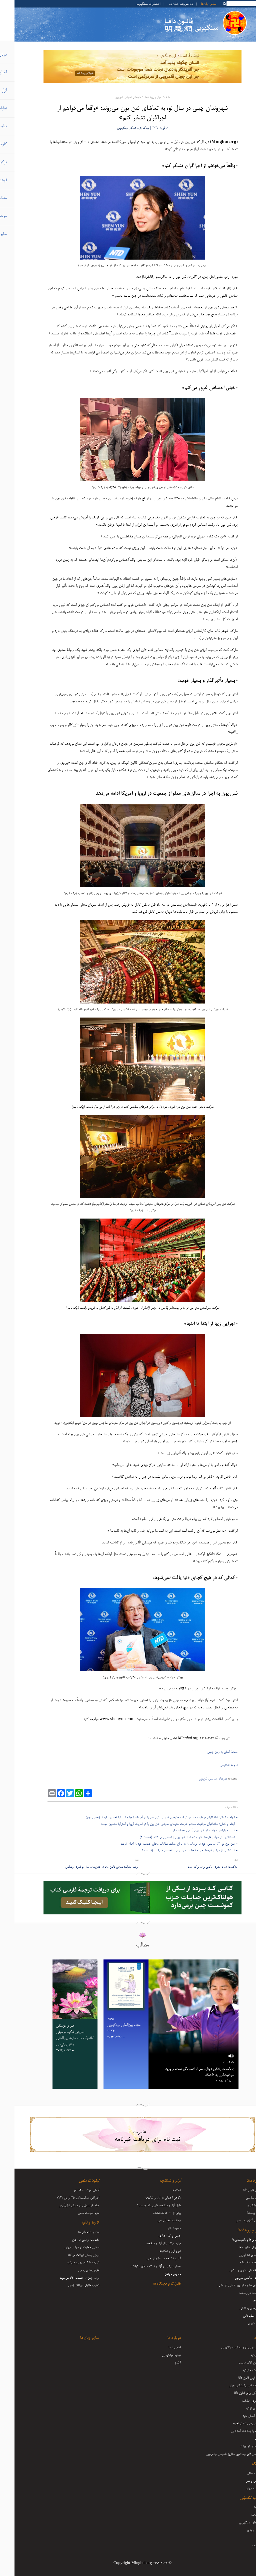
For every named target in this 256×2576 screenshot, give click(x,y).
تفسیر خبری (241, 2323)
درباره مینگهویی (157, 2355)
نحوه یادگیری (240, 2206)
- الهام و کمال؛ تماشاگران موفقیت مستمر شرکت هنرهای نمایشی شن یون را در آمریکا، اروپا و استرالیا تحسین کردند (154, 1824)
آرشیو (163, 2363)
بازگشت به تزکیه (238, 2370)
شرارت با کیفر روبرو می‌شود (68, 2263)
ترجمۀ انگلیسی (214, 1765)
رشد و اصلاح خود (238, 2416)
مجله (245, 2538)
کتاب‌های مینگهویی (236, 2523)
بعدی (121, 1860)
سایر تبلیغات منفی (74, 2213)
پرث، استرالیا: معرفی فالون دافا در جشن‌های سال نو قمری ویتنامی (87, 1867)
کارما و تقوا (76, 2223)
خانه (153, 97)
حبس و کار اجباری (155, 2236)
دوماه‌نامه (242, 2545)
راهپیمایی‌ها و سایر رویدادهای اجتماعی (225, 2285)
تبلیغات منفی (74, 2181)
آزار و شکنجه (155, 2181)
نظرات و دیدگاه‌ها (152, 2284)
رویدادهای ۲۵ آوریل (236, 2255)
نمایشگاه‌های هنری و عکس (231, 2270)
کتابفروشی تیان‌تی (166, 4)
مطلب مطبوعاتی (238, 2316)
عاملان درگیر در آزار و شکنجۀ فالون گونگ (141, 2266)
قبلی (221, 1860)
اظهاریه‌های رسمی (74, 2270)
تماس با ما (160, 2347)
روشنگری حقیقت (238, 2401)
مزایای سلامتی (239, 2198)
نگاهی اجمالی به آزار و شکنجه (148, 2198)
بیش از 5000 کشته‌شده (152, 2213)
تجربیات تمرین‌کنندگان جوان (231, 2386)
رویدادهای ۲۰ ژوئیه (236, 2263)
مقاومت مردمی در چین (71, 2240)
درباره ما (159, 2338)
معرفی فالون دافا (238, 2190)
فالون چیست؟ (240, 2213)
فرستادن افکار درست (236, 2363)
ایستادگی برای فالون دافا (234, 2393)
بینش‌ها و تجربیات (237, 2446)
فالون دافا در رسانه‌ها (236, 2293)
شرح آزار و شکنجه (155, 2251)
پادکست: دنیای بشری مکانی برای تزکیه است (198, 1867)
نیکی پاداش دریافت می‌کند (69, 2255)
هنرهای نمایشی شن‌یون (113, 97)
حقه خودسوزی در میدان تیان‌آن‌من (64, 2206)
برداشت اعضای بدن (154, 2221)
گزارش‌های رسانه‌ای (236, 2308)
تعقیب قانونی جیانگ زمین (69, 2285)
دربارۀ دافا (240, 2181)
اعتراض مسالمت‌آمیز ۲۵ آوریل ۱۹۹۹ (63, 2198)
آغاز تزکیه (242, 2355)
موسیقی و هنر (240, 2481)
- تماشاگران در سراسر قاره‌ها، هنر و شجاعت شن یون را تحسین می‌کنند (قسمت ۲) (174, 1837)
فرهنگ (242, 2464)
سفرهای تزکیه (239, 2408)
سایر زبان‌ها (194, 4)
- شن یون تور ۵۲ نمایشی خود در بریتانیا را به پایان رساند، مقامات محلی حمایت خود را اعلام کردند (164, 1844)
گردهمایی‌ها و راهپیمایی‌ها (233, 2240)
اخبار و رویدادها (139, 97)
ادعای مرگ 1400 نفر (72, 2190)
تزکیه (244, 2338)
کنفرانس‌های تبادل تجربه (233, 2424)
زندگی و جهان (239, 2488)
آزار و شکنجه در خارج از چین (149, 2259)
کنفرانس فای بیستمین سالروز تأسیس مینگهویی (219, 2454)
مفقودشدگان (159, 2228)
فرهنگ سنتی (240, 2473)
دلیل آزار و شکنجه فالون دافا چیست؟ (144, 2206)
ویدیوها (244, 2508)
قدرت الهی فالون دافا (236, 2378)
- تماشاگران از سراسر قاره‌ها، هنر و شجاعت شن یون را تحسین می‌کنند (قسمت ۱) (174, 1851)
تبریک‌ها (243, 2301)
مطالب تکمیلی (237, 2498)
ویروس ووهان (158, 2274)
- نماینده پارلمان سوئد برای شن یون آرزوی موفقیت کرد (189, 1831)
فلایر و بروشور (240, 2530)
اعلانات (244, 2439)
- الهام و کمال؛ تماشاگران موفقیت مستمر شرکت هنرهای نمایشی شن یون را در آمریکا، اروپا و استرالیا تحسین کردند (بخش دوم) (147, 1818)
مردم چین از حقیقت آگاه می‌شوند (65, 2278)
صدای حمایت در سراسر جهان (67, 2247)
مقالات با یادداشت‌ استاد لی (232, 2431)
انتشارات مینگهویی (133, 4)
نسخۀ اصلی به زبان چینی (208, 1752)
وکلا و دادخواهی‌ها (74, 2232)
